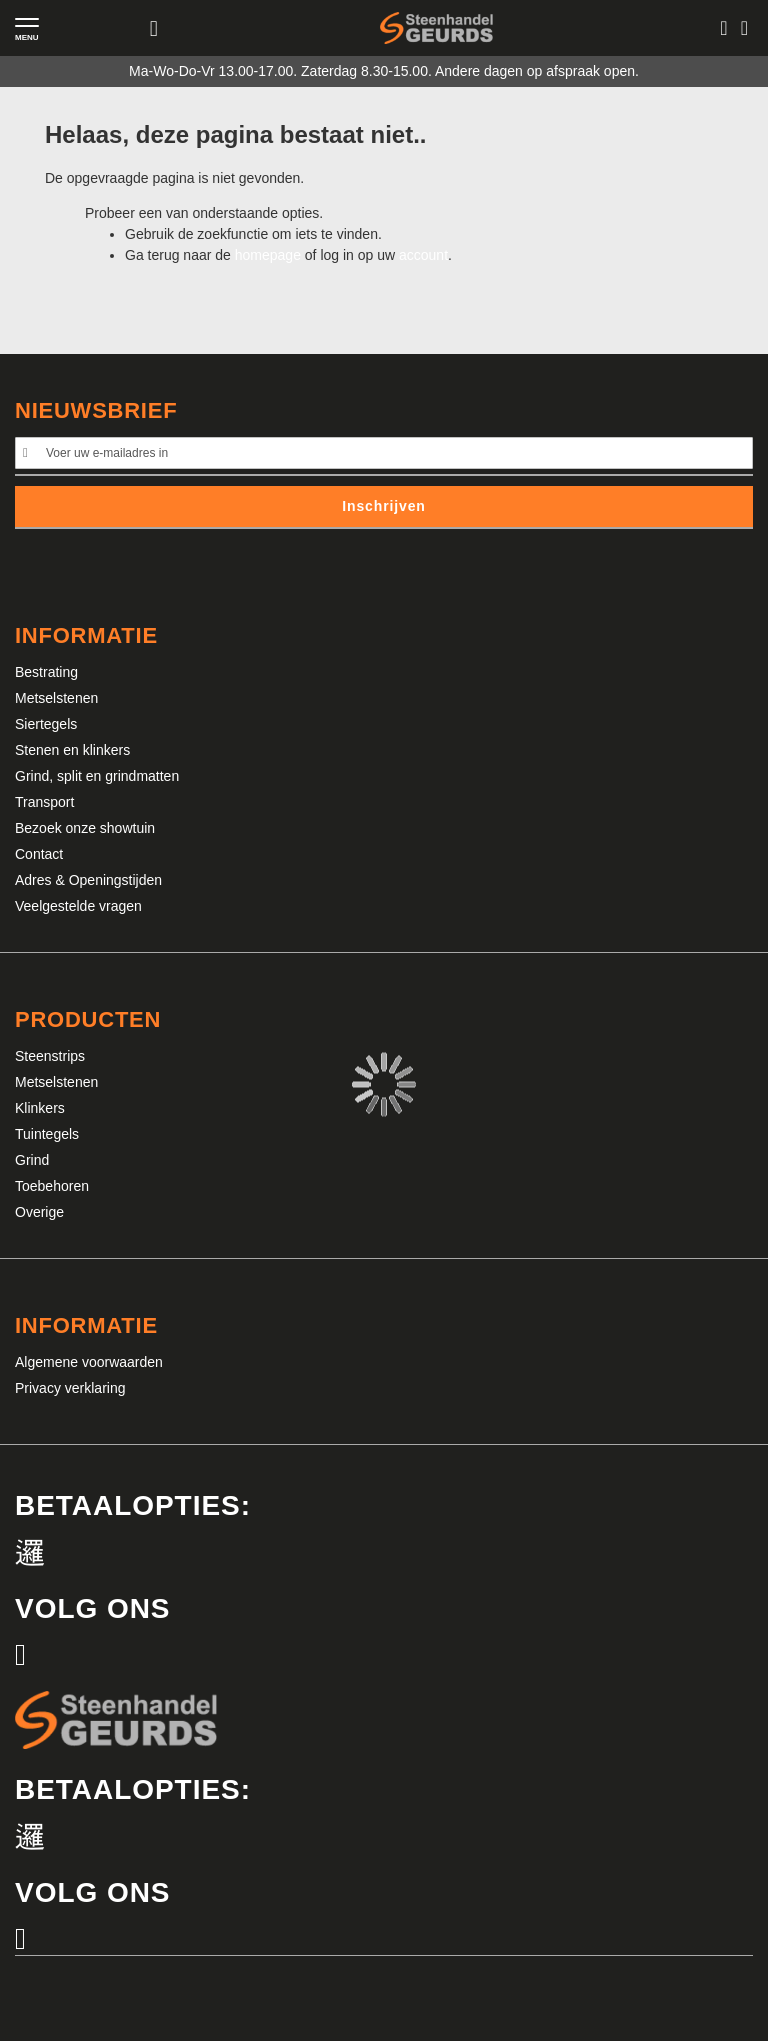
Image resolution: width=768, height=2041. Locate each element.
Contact (39, 854)
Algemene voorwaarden (89, 1362)
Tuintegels (47, 1134)
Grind (32, 1160)
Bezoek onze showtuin (85, 828)
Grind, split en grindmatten (97, 776)
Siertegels (46, 724)
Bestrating (46, 672)
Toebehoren (52, 1186)
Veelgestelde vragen (78, 906)
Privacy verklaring (70, 1388)
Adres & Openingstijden (88, 880)
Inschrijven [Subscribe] (384, 506)
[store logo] (436, 28)
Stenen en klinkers (72, 750)
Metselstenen (56, 698)
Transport (44, 802)
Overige (39, 1212)
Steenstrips (50, 1056)
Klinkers (40, 1108)
